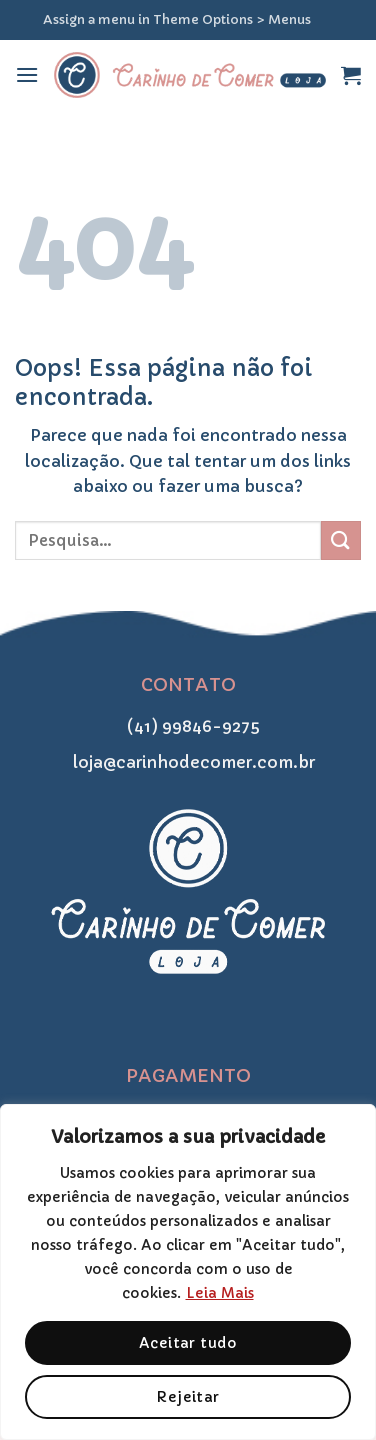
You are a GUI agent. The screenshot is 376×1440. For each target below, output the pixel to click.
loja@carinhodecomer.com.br (187, 762)
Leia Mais (220, 1293)
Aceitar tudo (188, 1343)
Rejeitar (187, 1397)
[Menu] (27, 74)
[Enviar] (341, 540)
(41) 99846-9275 (188, 726)
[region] (188, 1272)
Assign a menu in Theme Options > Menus (177, 20)
